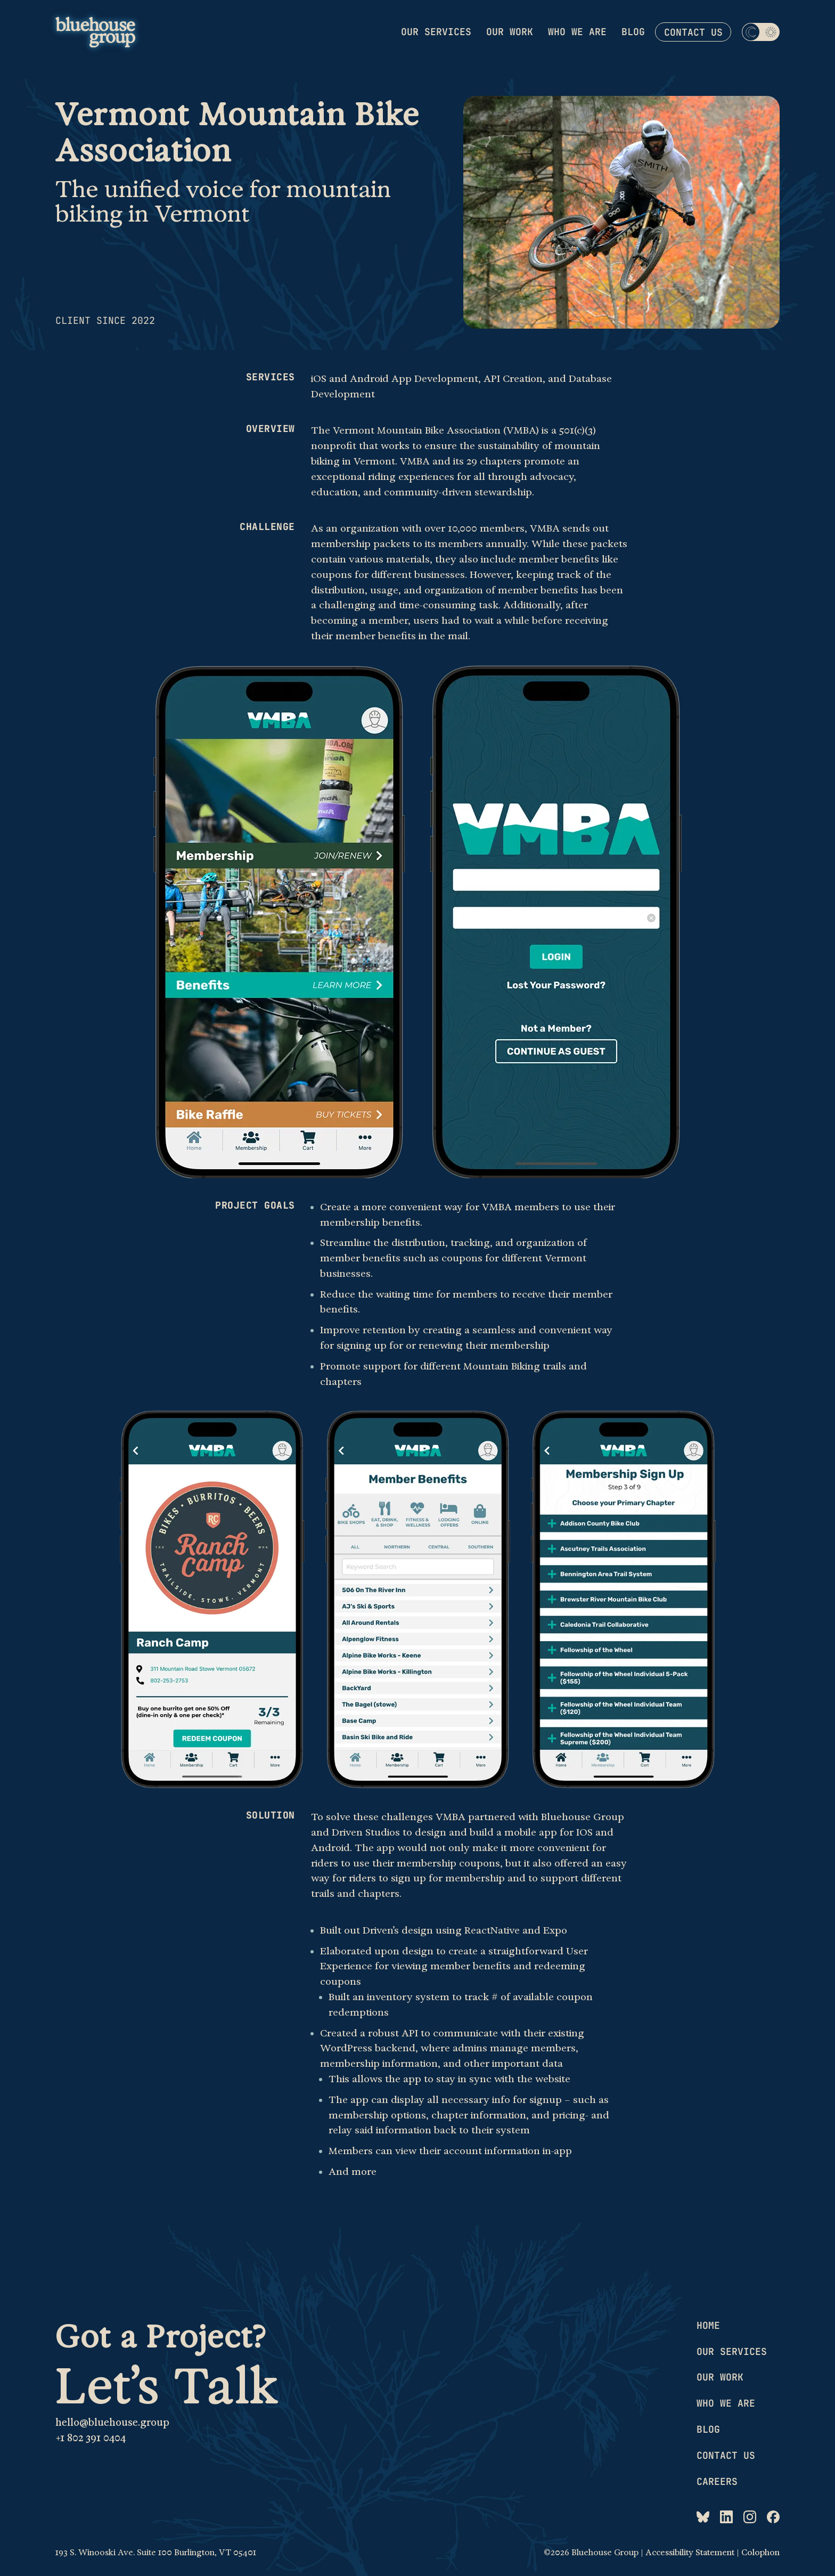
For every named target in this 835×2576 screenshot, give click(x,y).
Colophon (760, 2552)
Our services (436, 32)
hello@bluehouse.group (112, 2422)
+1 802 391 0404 (90, 2438)
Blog (633, 32)
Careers (717, 2481)
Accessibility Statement (689, 2552)
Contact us (693, 32)
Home (708, 2325)
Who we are (577, 32)
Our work (509, 32)
